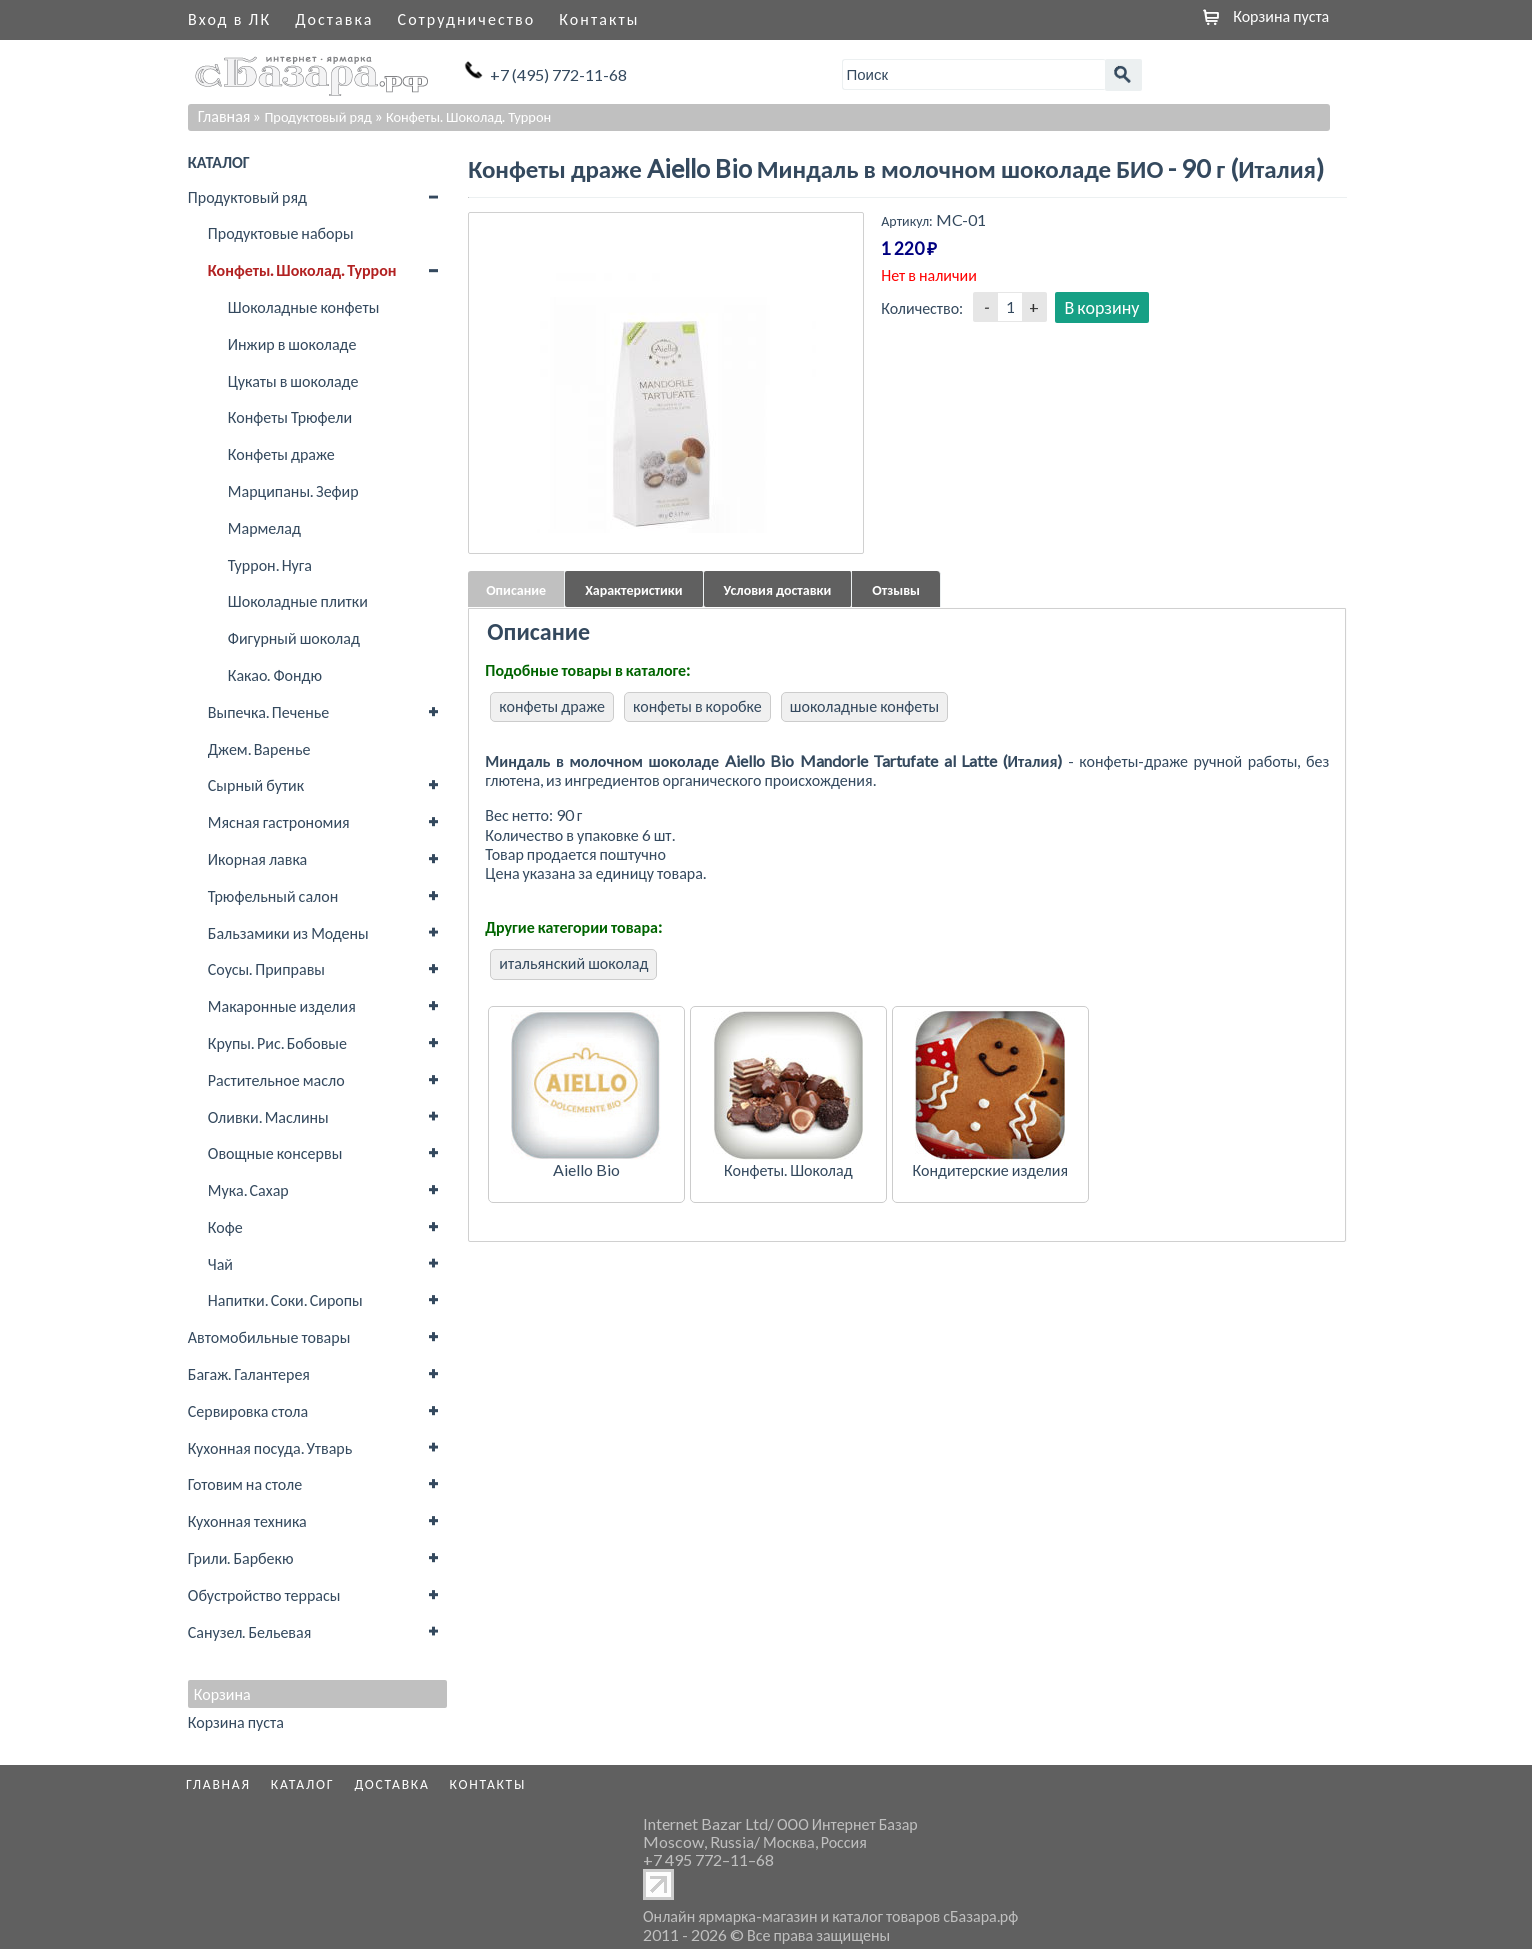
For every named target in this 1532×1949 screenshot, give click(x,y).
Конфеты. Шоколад (788, 1169)
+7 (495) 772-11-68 (558, 74)
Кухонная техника (247, 1520)
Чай (220, 1263)
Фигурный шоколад (294, 637)
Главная (224, 115)
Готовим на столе (245, 1483)
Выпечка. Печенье (268, 711)
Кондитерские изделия (990, 1169)
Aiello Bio (586, 1169)
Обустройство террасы (264, 1594)
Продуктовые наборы (281, 232)
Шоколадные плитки (298, 600)
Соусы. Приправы (266, 968)
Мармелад (264, 527)
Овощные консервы (275, 1152)
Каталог (303, 1784)
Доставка (334, 18)
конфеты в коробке (697, 705)
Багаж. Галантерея (249, 1373)
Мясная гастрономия (279, 821)
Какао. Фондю (275, 674)
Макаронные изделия (282, 1005)
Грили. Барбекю (241, 1557)
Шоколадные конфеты (304, 306)
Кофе (225, 1226)
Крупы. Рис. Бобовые (277, 1042)
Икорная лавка (257, 858)
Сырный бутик (256, 784)
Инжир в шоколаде (292, 343)
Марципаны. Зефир (293, 490)
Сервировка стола (248, 1410)
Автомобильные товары (269, 1336)
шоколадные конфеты (864, 705)
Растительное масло (276, 1079)
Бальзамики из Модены (288, 932)
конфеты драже (552, 705)
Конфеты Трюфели (290, 416)
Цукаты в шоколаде (293, 380)
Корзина (222, 1694)
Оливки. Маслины (268, 1116)
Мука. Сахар (248, 1189)
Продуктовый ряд (247, 196)
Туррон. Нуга (270, 564)
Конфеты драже (281, 453)
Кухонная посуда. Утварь (270, 1447)
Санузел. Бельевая (249, 1631)
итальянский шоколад (573, 962)
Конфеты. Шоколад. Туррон (302, 269)
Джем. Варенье (259, 748)
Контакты (599, 18)
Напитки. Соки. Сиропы (285, 1299)
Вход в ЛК (229, 18)
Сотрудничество (467, 18)
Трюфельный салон (273, 895)
